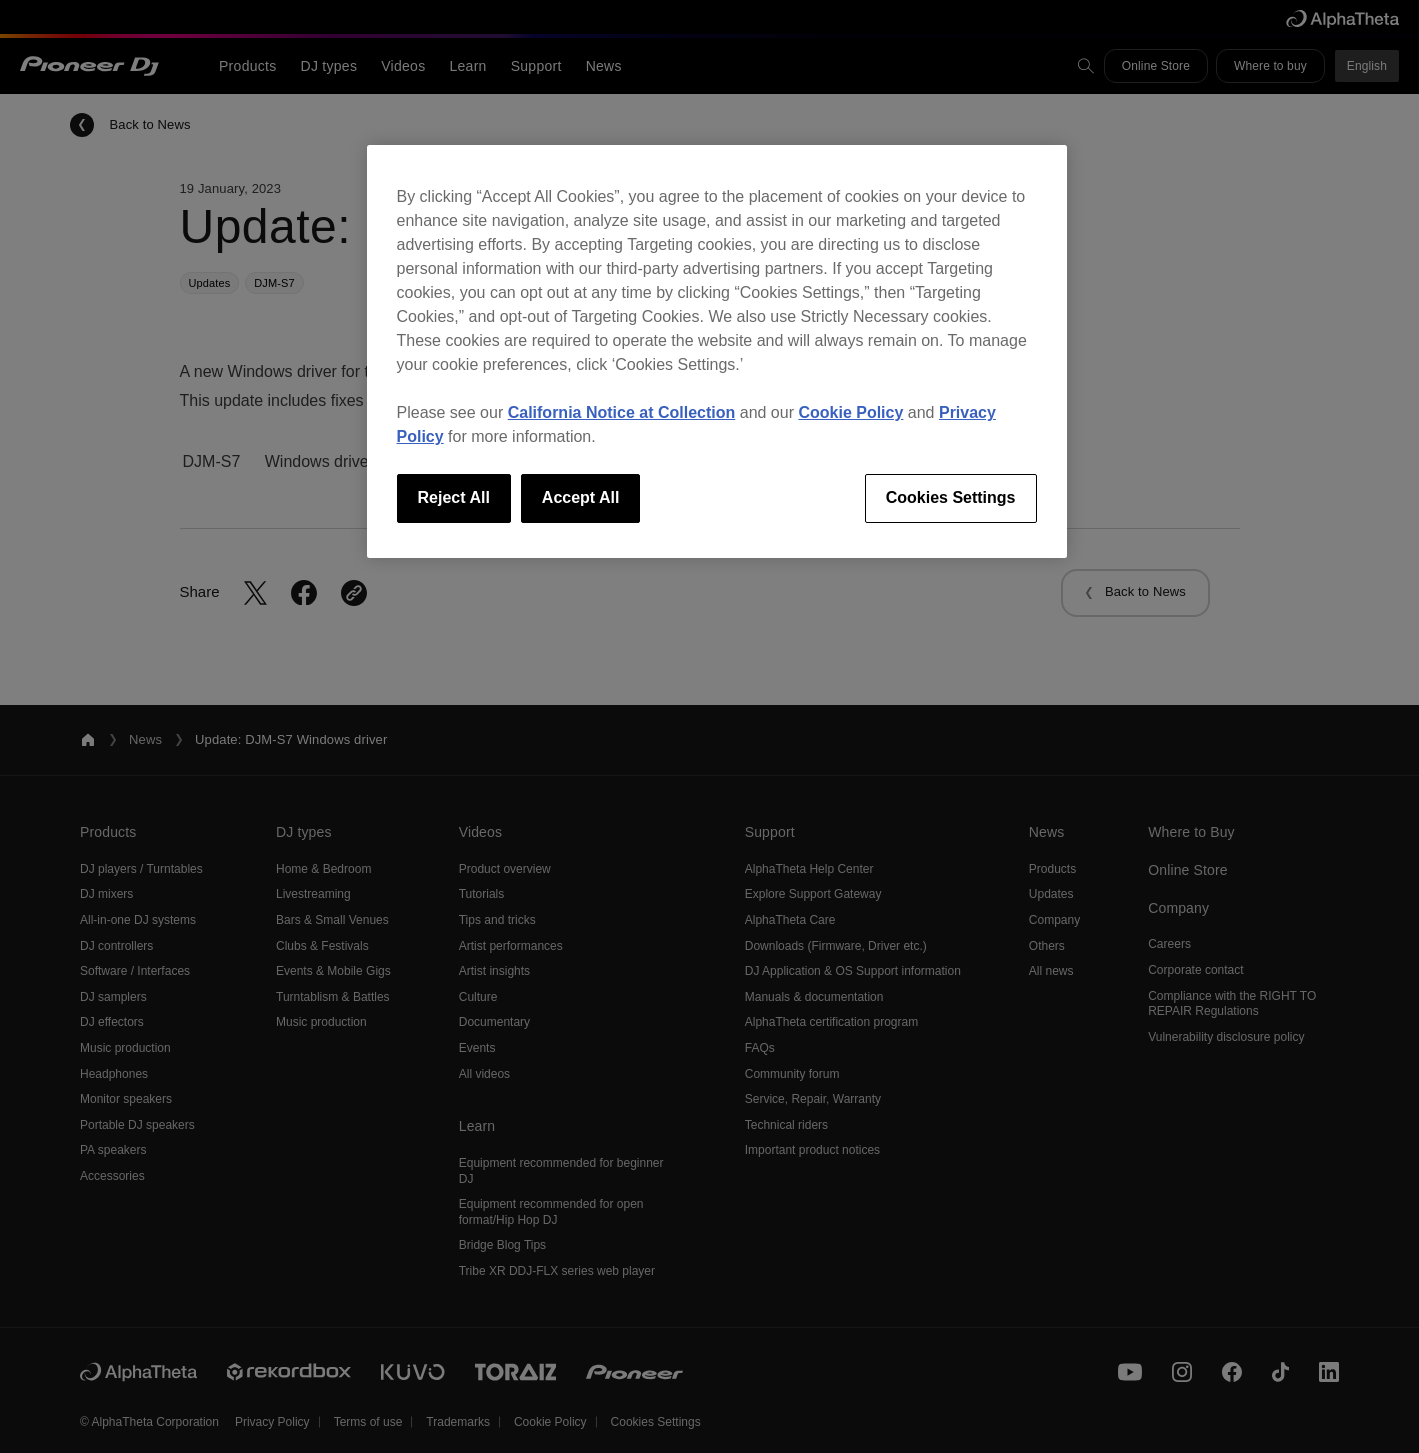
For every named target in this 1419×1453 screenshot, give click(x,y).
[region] (717, 351)
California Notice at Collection (622, 412)
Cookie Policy (850, 412)
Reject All (454, 497)
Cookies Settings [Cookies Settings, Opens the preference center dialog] (951, 497)
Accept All (581, 497)
